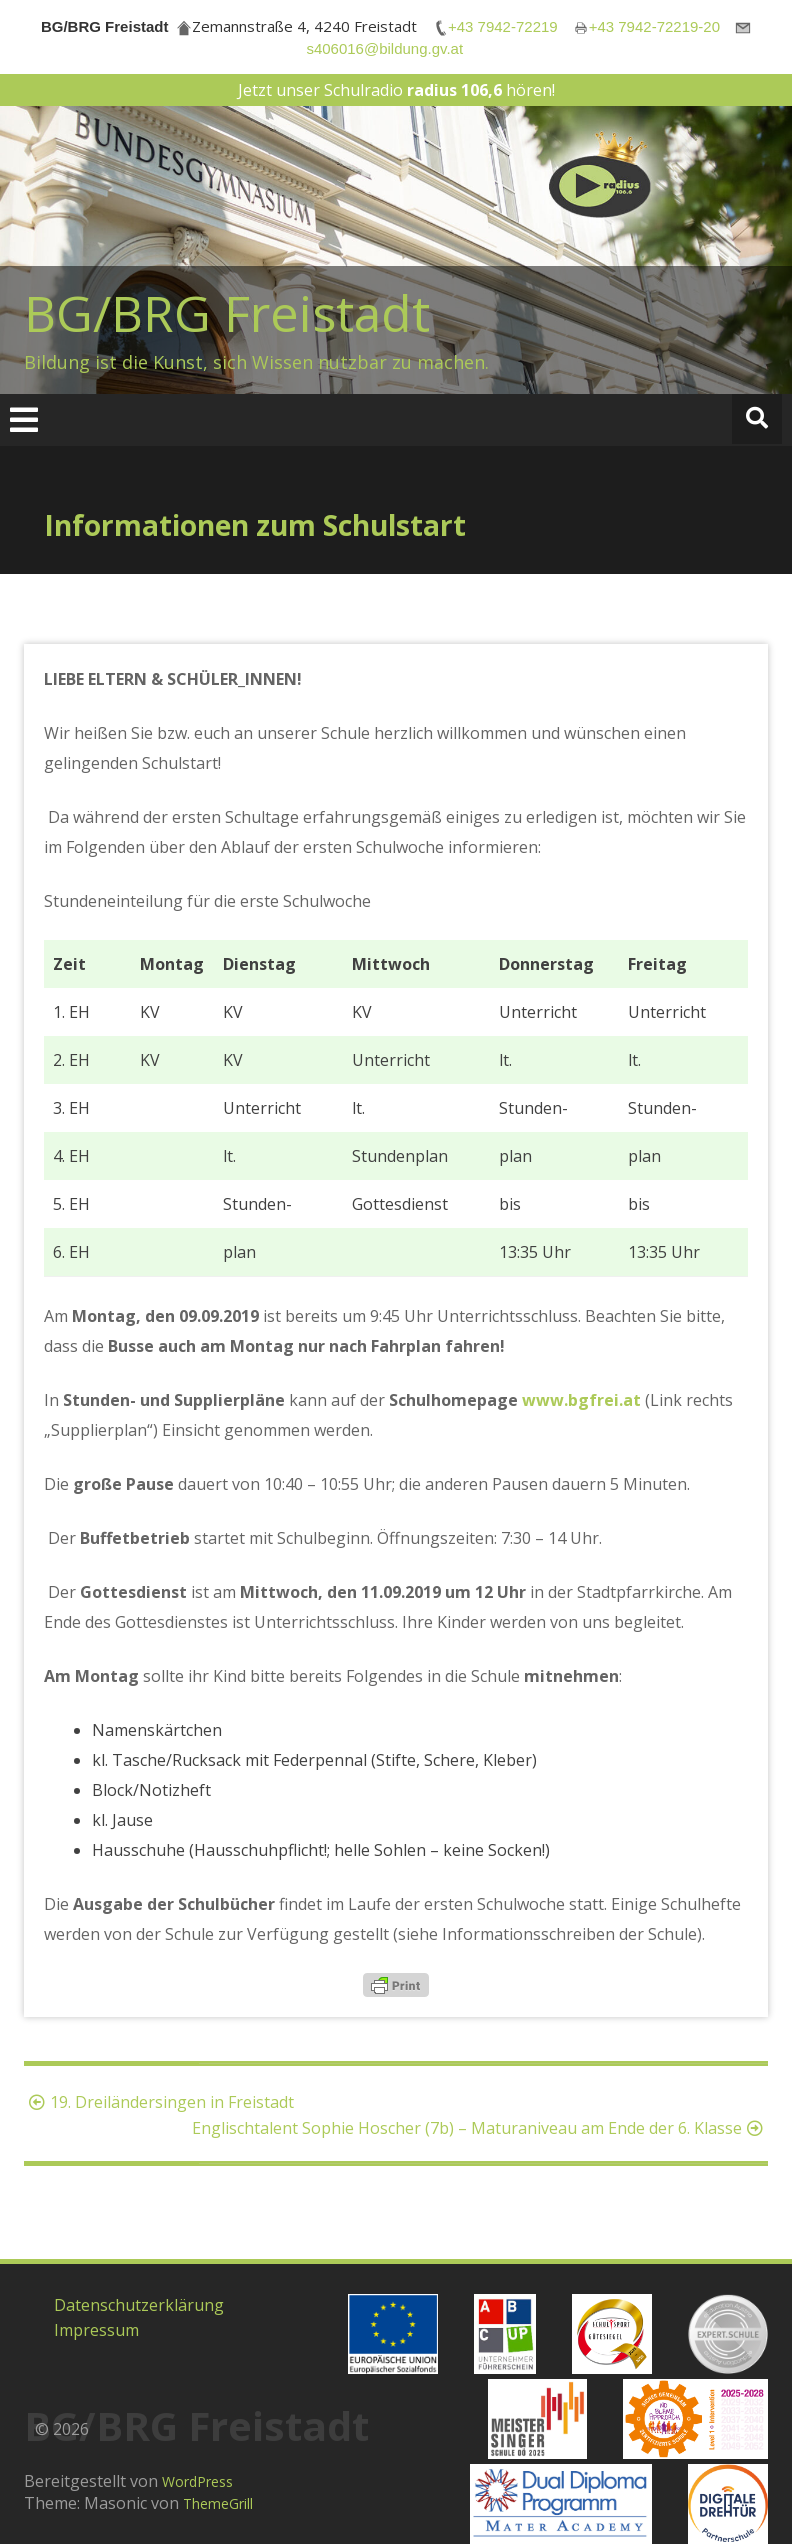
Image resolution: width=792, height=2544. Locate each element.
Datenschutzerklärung (139, 2305)
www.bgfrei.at (581, 1400)
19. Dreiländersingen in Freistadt (159, 2102)
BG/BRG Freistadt (227, 313)
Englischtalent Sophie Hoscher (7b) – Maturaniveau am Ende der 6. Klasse (480, 2128)
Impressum (96, 2330)
